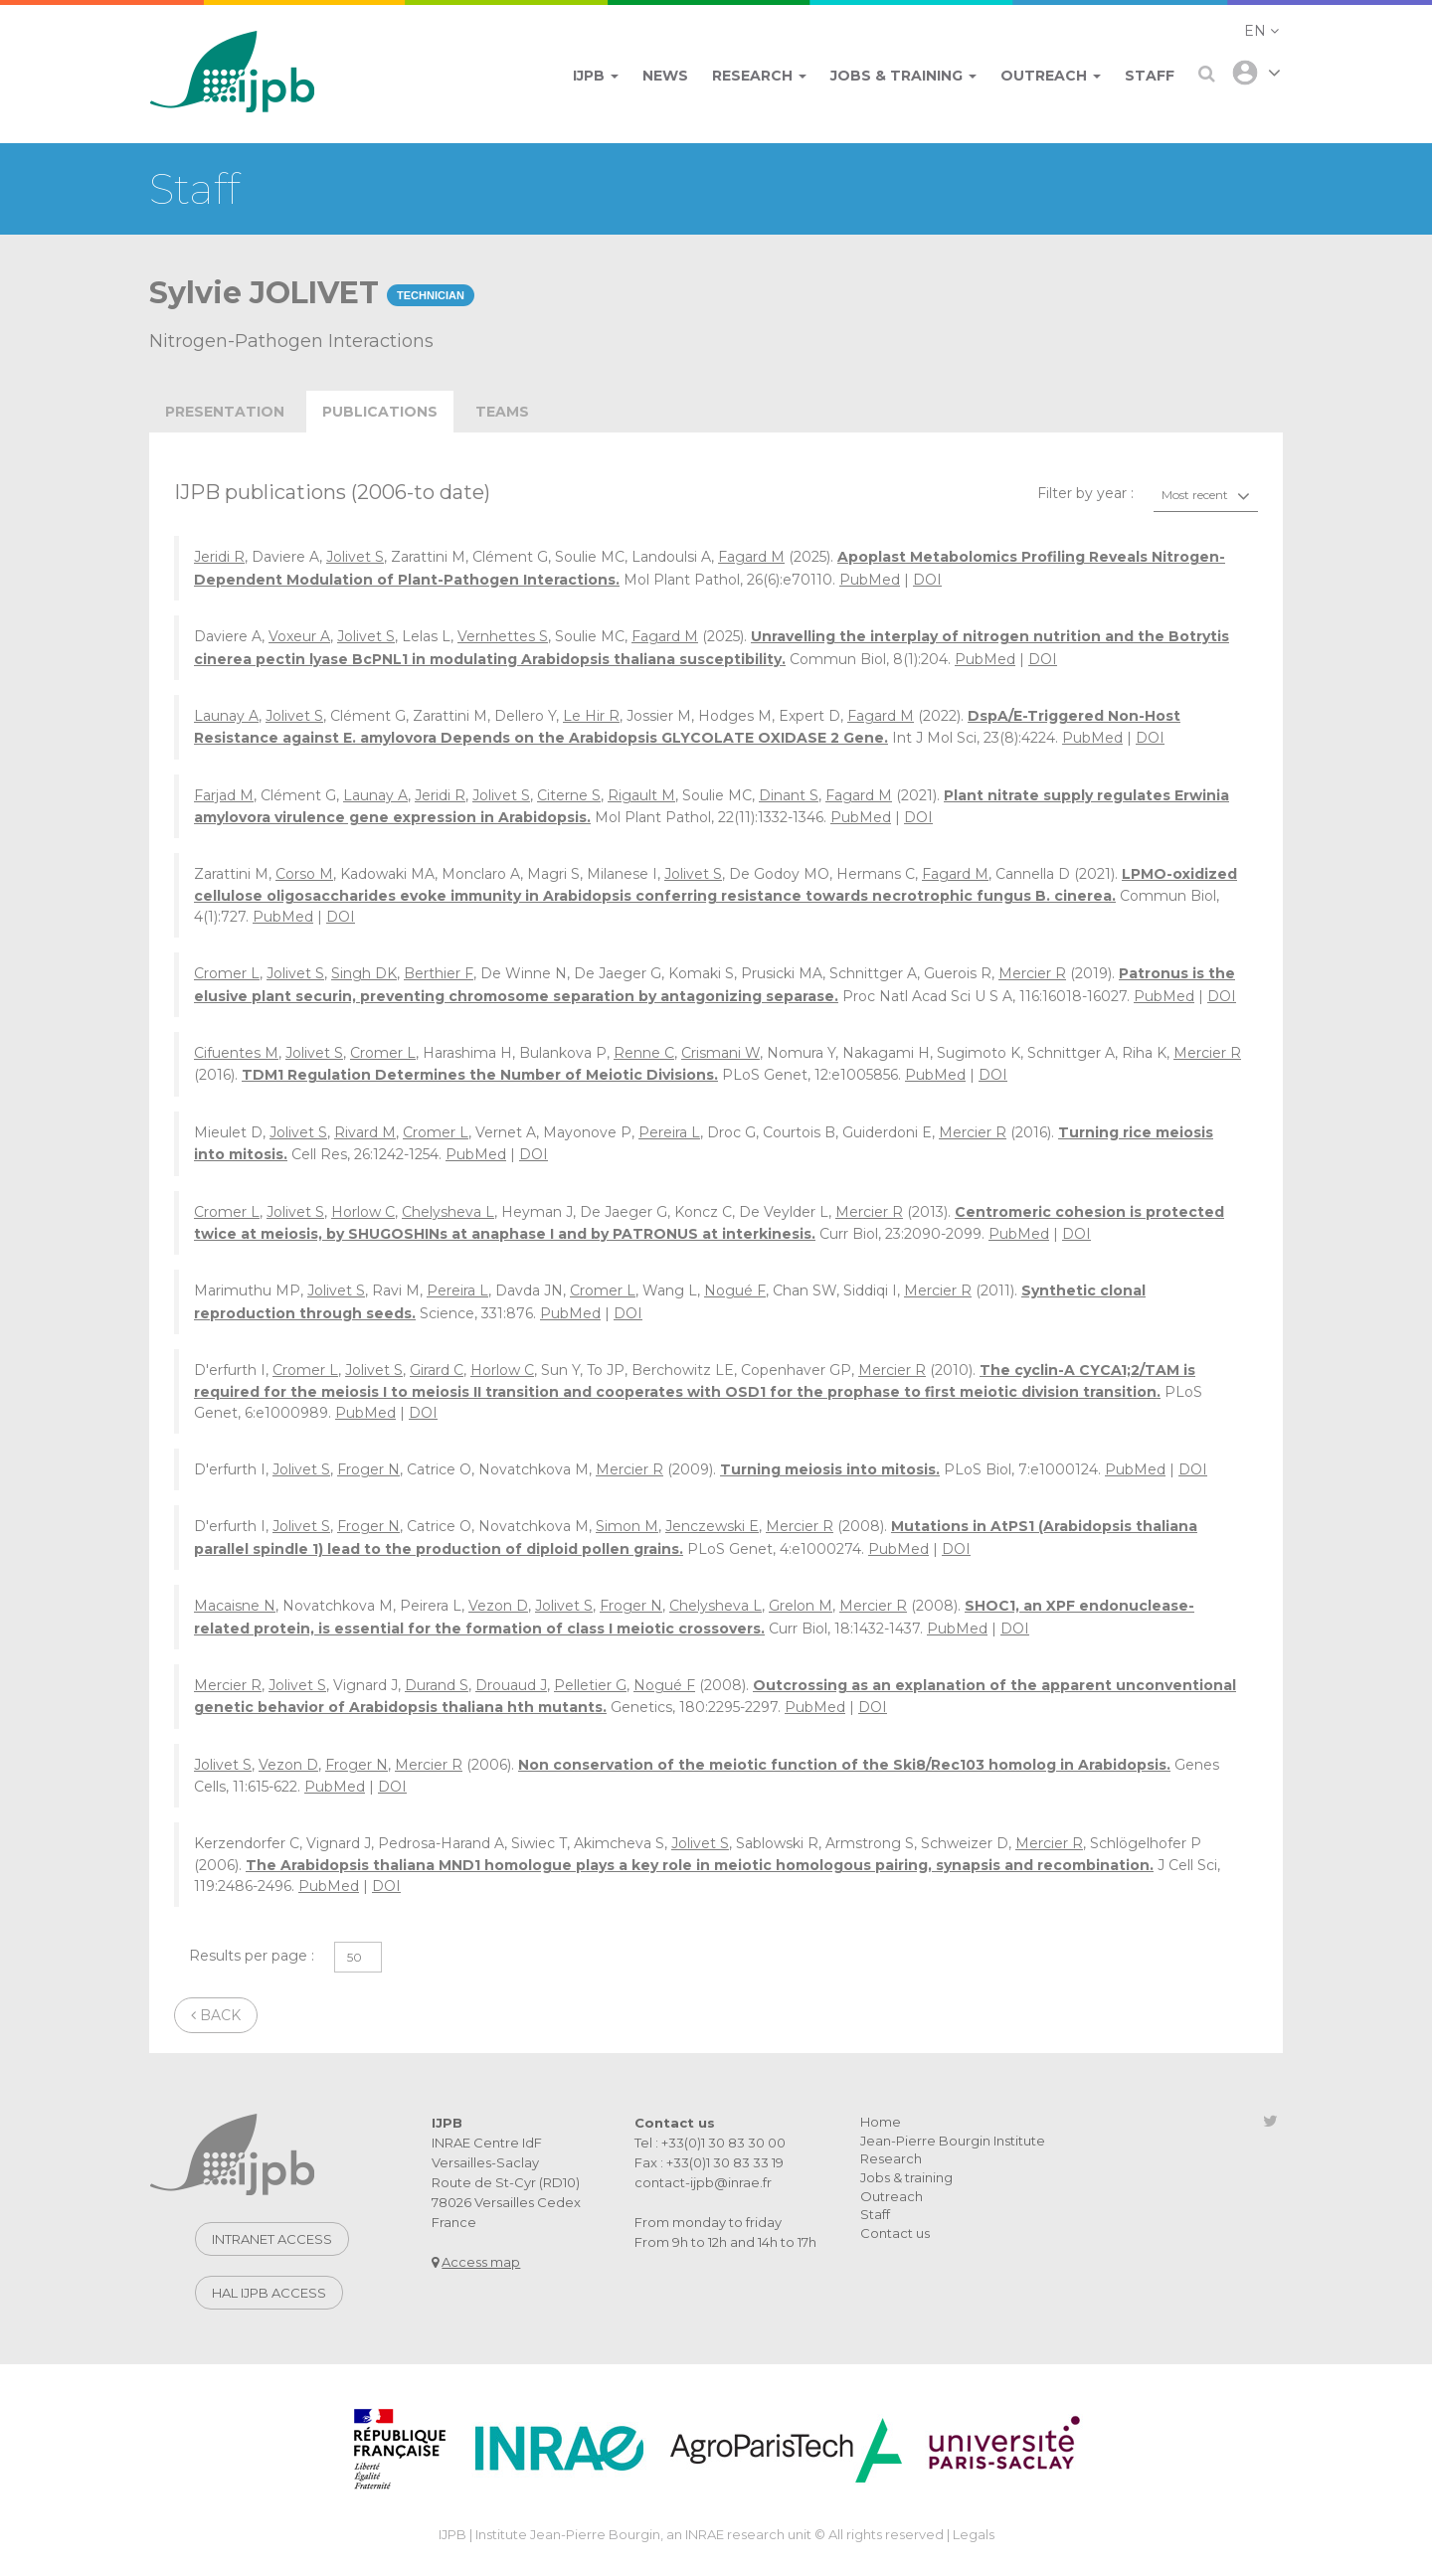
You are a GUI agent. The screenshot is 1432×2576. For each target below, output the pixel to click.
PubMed (869, 580)
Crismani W (720, 1053)
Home (880, 2122)
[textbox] (1206, 495)
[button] (1261, 31)
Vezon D (498, 1606)
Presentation (224, 412)
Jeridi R (219, 557)
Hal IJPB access (269, 2293)
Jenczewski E (712, 1526)
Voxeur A (299, 636)
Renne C (644, 1053)
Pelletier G (590, 1685)
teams (502, 412)
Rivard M (365, 1132)
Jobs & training (906, 2177)
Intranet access (272, 2239)
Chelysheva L (448, 1212)
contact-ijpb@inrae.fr (703, 2182)
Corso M (304, 874)
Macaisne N (234, 1606)
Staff (875, 2214)
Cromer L (227, 973)
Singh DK (364, 973)
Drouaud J (511, 1685)
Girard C (436, 1370)
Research (891, 2158)
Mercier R (1032, 973)
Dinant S (788, 795)
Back (216, 2015)
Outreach (891, 2196)
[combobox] (1206, 495)
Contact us (895, 2233)
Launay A (226, 716)
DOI (927, 580)
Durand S (436, 1685)
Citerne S (569, 795)
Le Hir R (591, 716)
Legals (973, 2534)
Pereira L (669, 1132)
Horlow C (363, 1212)
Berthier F (438, 973)
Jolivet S (355, 557)
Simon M (627, 1526)
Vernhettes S (502, 636)
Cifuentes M (236, 1053)
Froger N (368, 1469)
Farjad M (224, 795)
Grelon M (800, 1606)
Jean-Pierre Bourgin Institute (952, 2140)
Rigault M (641, 795)
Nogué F (735, 1290)
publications (380, 412)
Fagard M (751, 557)
